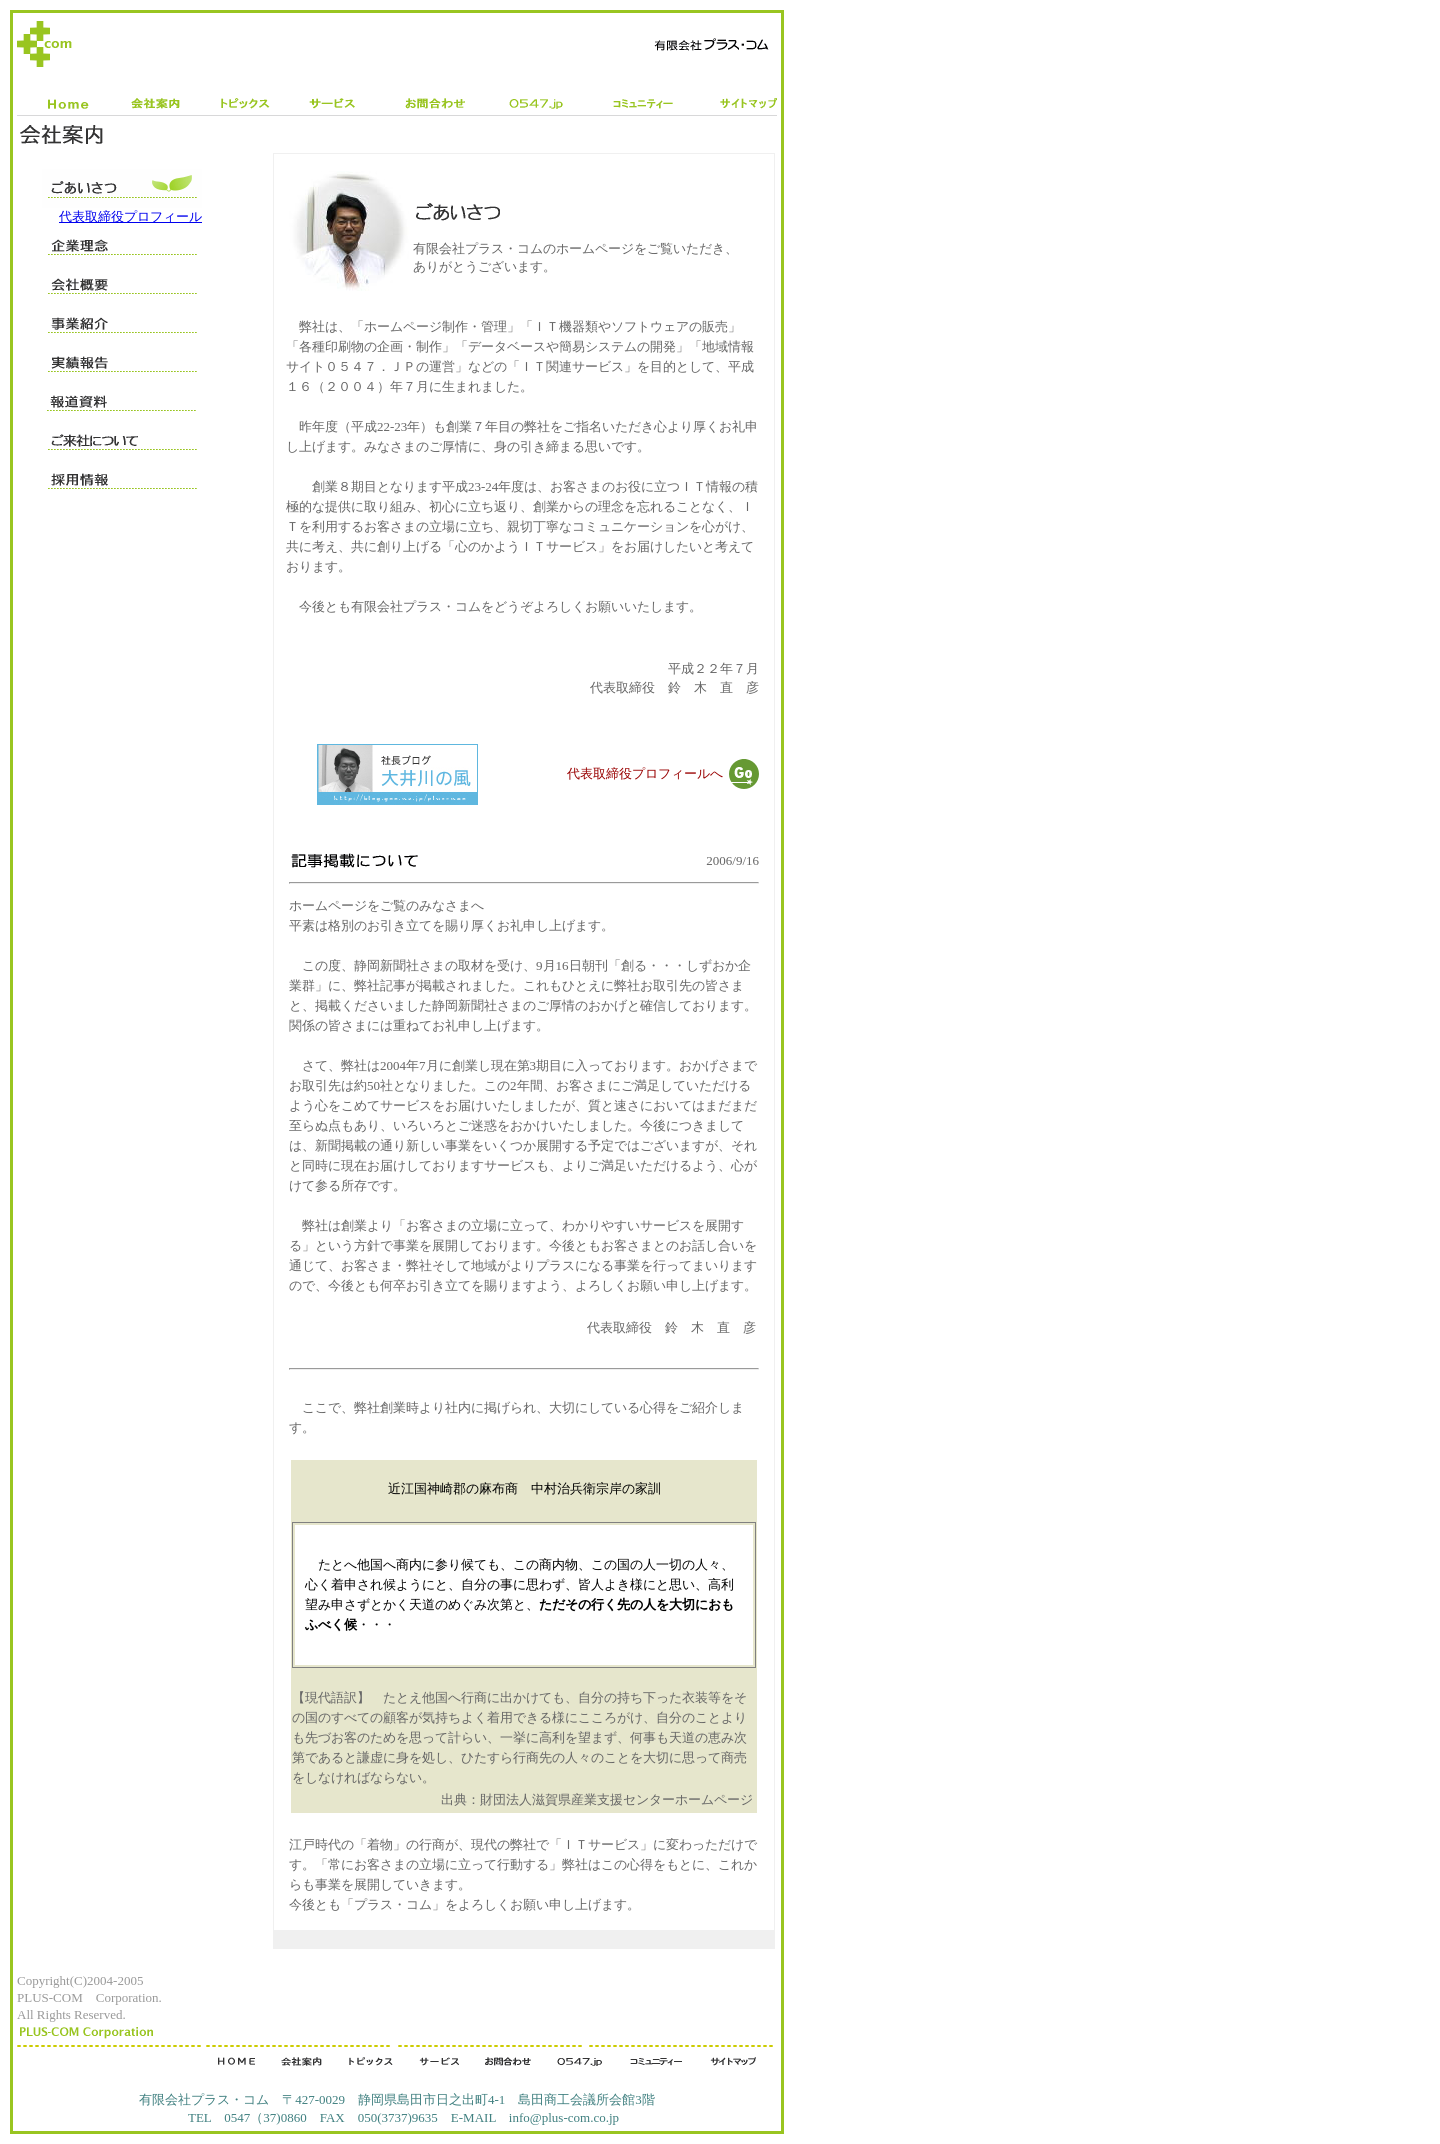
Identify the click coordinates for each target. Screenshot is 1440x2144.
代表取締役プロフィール (130, 216)
